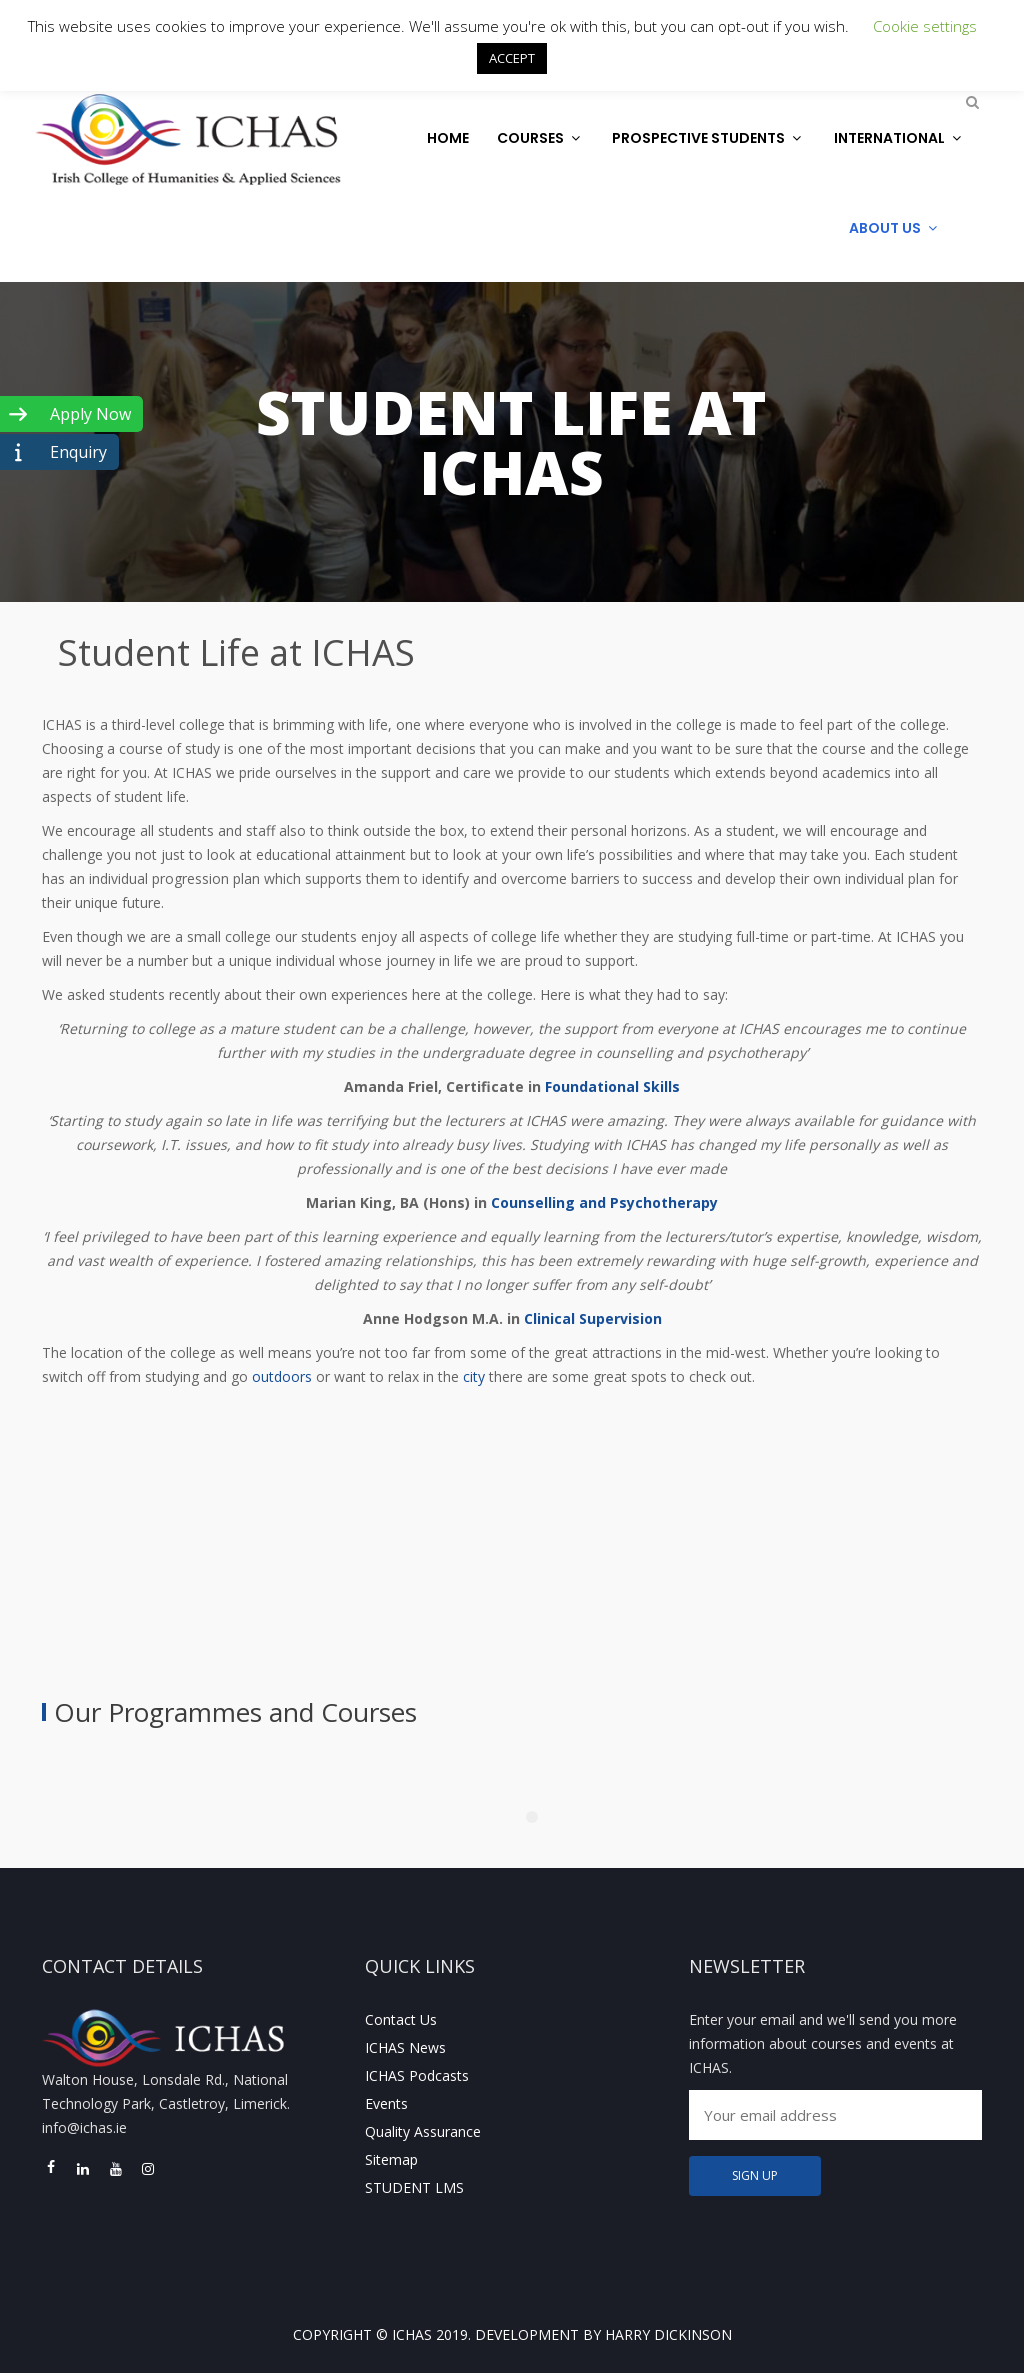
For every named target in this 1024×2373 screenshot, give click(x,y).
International (900, 138)
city (474, 1376)
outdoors (282, 1376)
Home (448, 138)
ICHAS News (405, 2047)
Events (386, 2103)
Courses (541, 138)
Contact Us (401, 2019)
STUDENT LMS (414, 2187)
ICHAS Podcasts (417, 2075)
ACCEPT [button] (512, 58)
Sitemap (391, 2159)
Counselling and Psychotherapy (604, 1202)
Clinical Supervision (593, 1318)
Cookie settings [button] (925, 26)
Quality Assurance (423, 2131)
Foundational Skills (612, 1086)
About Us (895, 228)
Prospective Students (709, 138)
